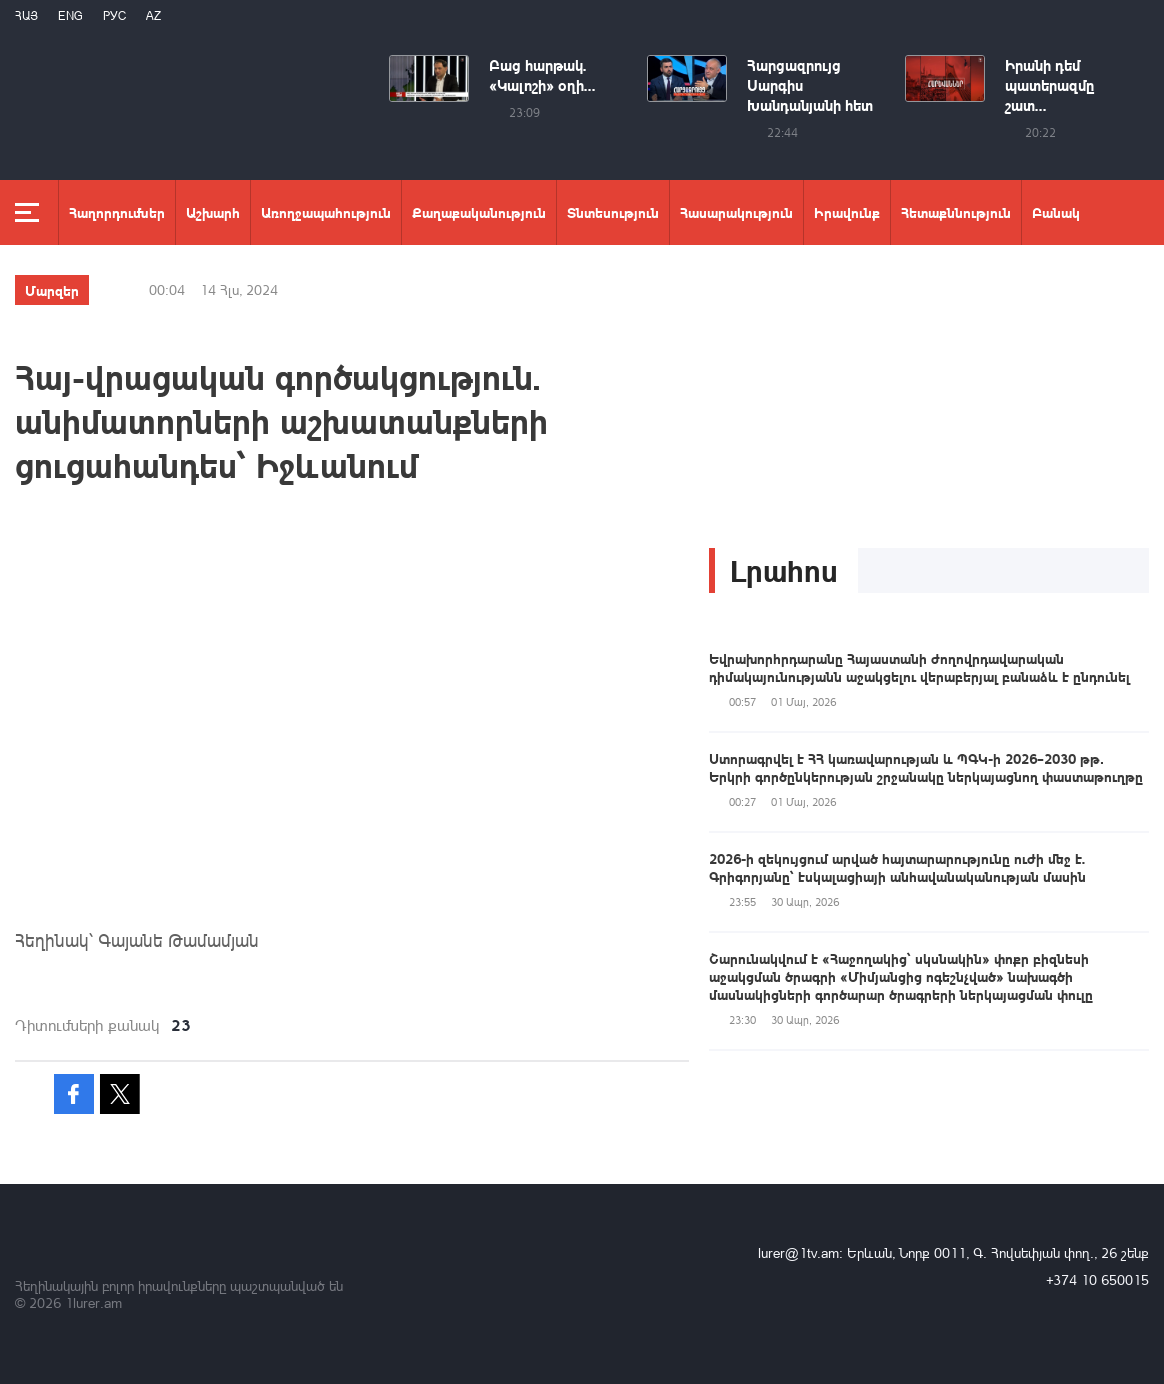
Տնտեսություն (613, 212)
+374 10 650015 (1097, 1279)
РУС (114, 15)
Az (153, 15)
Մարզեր (52, 290)
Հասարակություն (736, 212)
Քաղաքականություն (479, 212)
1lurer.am (93, 1302)
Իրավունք (847, 212)
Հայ (26, 15)
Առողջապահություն (326, 212)
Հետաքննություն (956, 212)
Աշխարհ (213, 212)
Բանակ (1056, 212)
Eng (70, 15)
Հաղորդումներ (117, 212)
